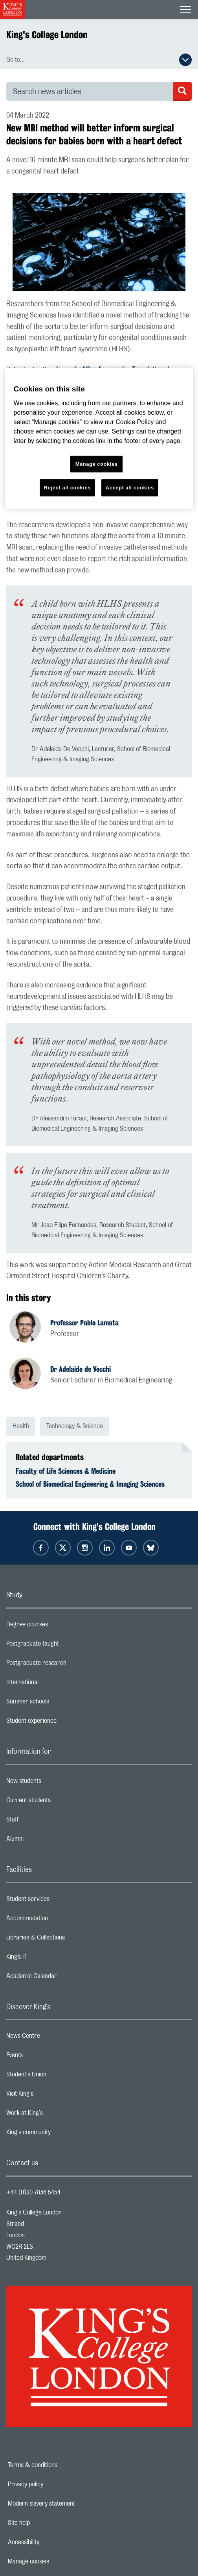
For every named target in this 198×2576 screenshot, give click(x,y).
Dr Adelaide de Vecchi (80, 1369)
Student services (59, 1901)
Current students (59, 1802)
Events (45, 2057)
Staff (43, 1821)
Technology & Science (74, 1426)
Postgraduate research (67, 1665)
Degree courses (58, 1626)
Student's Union (57, 2076)
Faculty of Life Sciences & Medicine (66, 1471)
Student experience (62, 1723)
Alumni (46, 1841)
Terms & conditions (60, 2465)
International (53, 1684)
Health (21, 1426)
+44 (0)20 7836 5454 (33, 2192)
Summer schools (59, 1703)
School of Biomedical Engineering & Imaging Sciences (90, 1484)
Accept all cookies (130, 488)
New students (55, 1783)
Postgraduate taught (63, 1645)
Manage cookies (55, 2561)
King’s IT (47, 1959)
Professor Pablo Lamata (84, 1323)
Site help (46, 2523)
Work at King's (55, 2115)
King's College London (47, 34)
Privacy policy (52, 2484)
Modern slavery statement (68, 2503)
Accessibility (51, 2542)
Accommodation (58, 1920)
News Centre (54, 2038)
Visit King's (51, 2096)
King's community (59, 2134)
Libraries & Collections (66, 1939)
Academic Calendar (62, 1978)
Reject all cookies (67, 488)
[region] (99, 438)
